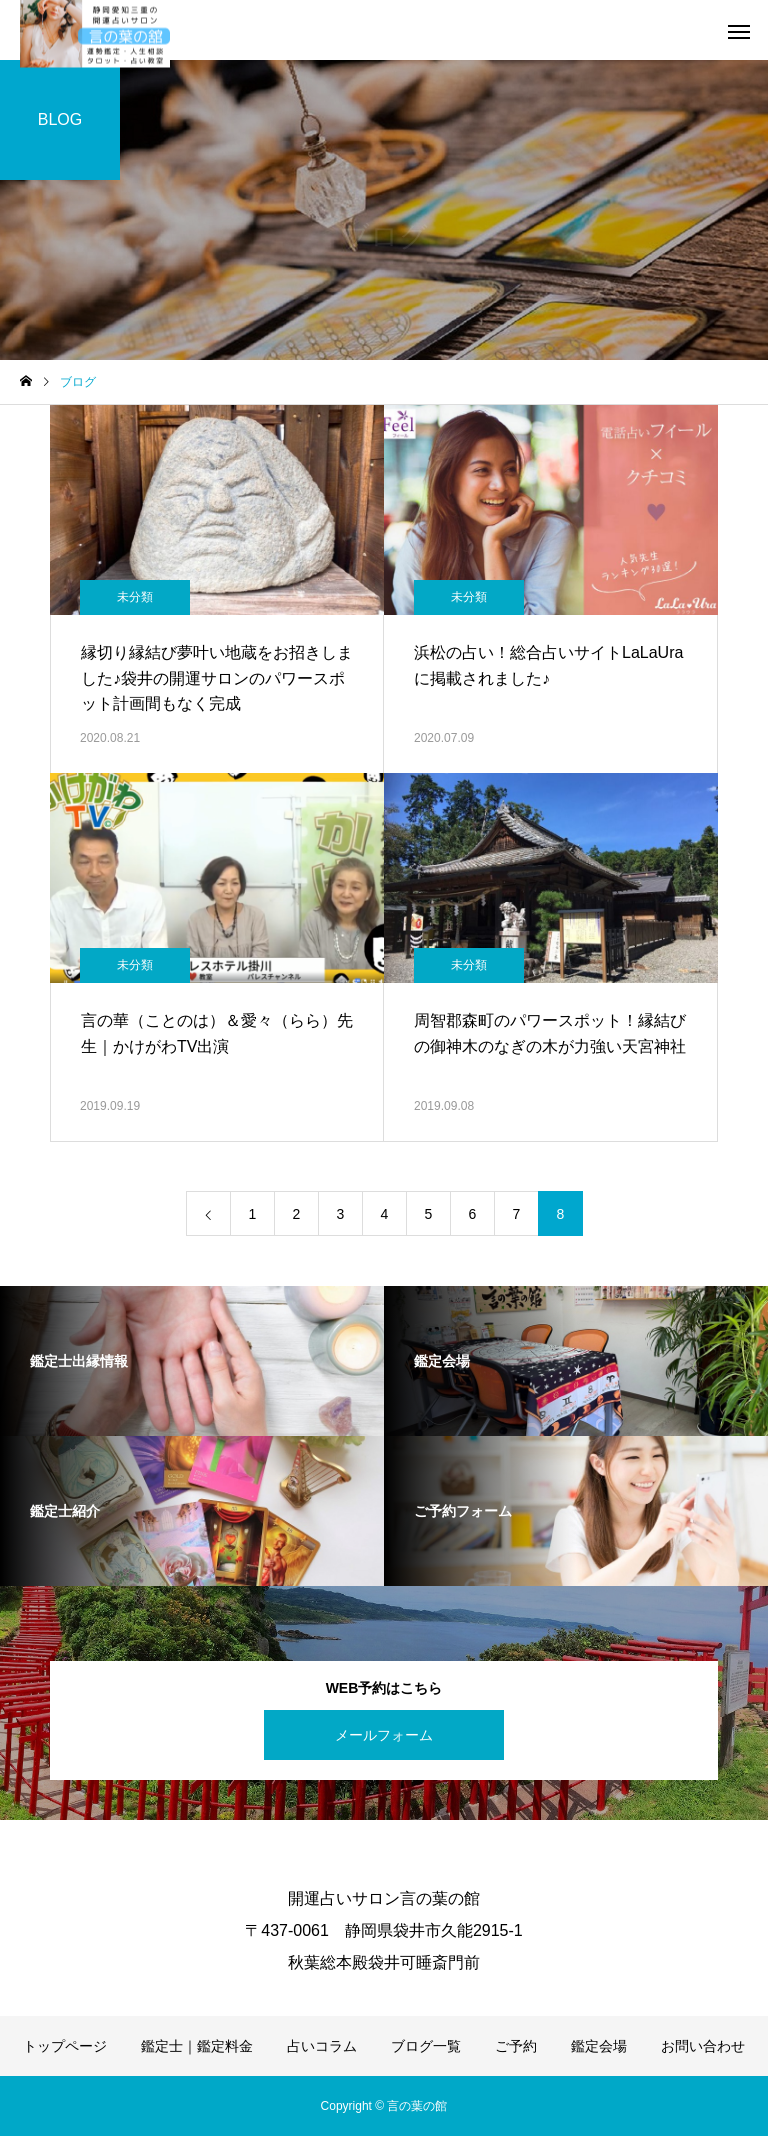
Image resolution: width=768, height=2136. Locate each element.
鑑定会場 (599, 2046)
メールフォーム (384, 1735)
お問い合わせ (703, 2046)
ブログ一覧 (426, 2046)
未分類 (135, 597)
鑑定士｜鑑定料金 (197, 2046)
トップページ (65, 2046)
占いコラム (322, 2046)
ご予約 (516, 2046)
